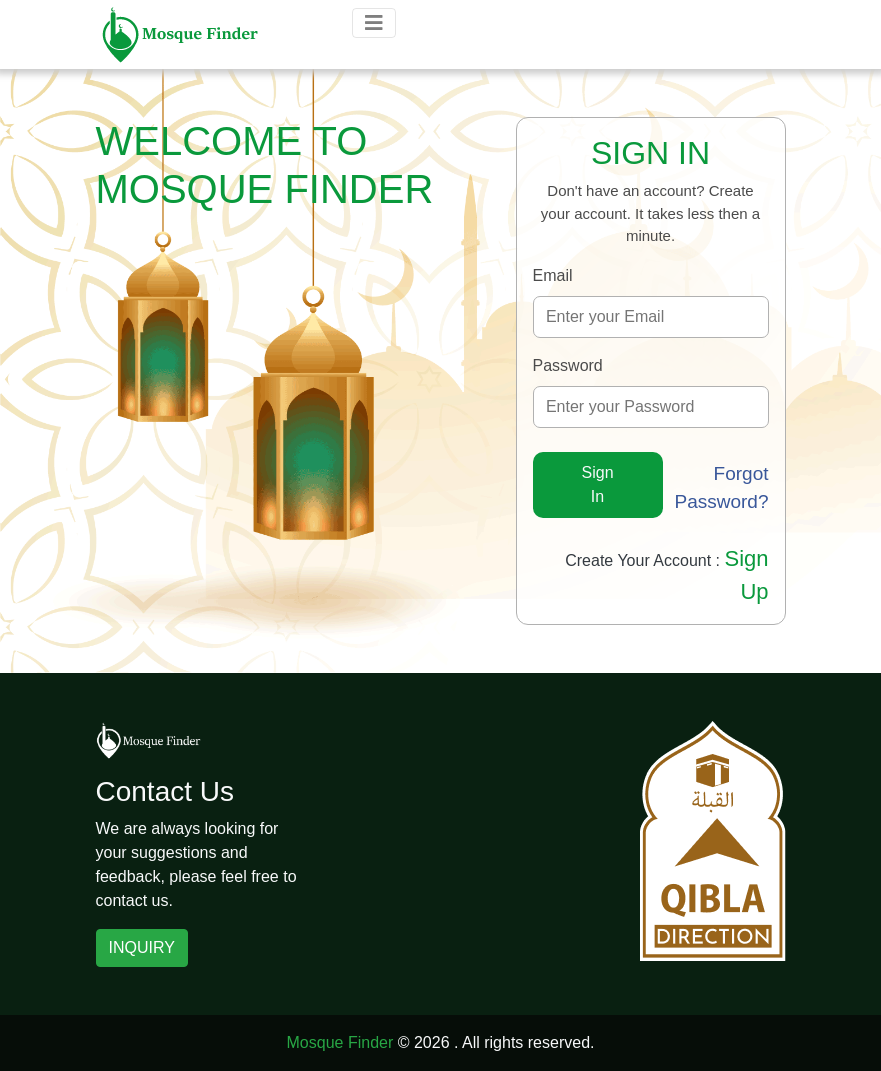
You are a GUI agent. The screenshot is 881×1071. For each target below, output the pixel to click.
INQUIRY (142, 947)
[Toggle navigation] (374, 23)
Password (568, 365)
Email (553, 275)
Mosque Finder (340, 1042)
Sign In (598, 484)
